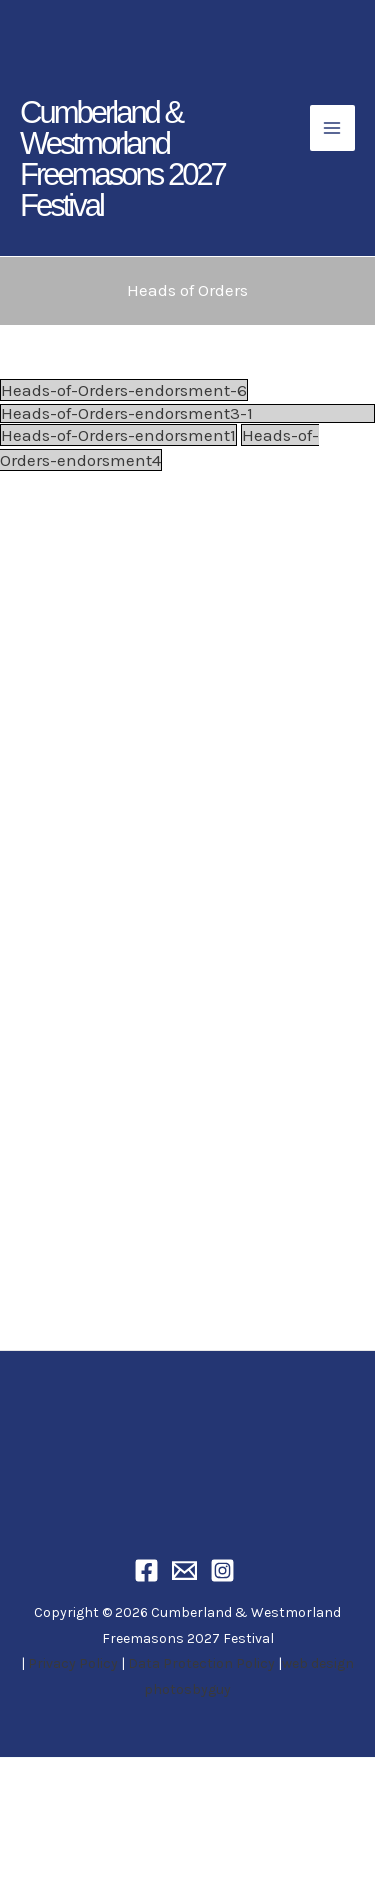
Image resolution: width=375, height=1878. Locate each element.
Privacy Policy (73, 1663)
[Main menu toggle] (333, 128)
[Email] (187, 1570)
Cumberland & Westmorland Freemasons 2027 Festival (122, 159)
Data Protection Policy (201, 1663)
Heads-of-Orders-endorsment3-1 (127, 413)
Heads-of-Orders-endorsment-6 (124, 390)
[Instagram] (225, 1570)
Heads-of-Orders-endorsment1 (118, 435)
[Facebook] (149, 1570)
